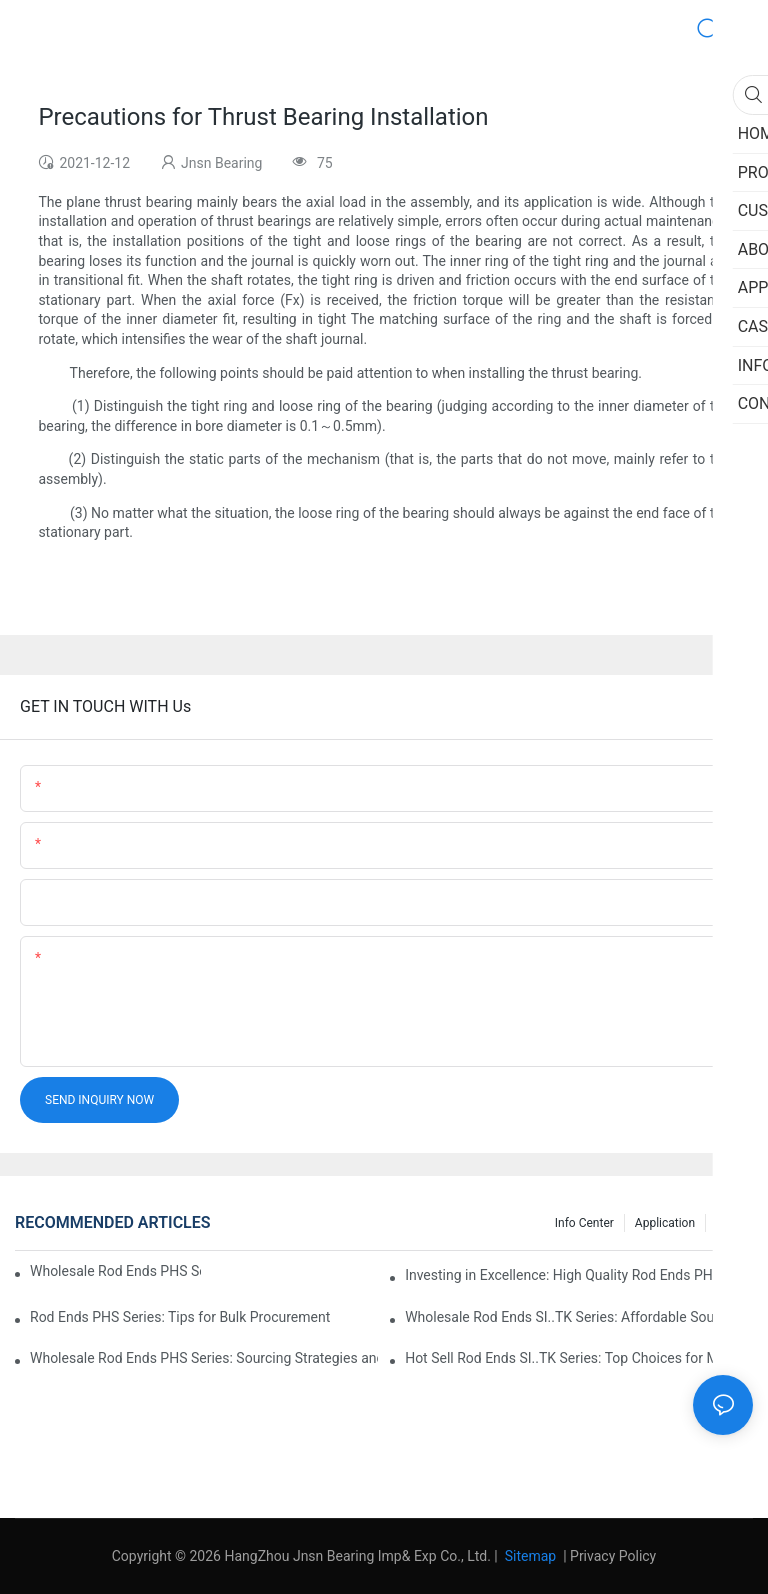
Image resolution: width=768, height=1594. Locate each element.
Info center (584, 1223)
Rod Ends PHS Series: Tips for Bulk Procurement (180, 1317)
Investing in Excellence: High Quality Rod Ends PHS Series (579, 1275)
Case (729, 1223)
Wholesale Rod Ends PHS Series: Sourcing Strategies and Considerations (204, 1358)
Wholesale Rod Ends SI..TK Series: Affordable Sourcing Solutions (579, 1317)
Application (665, 1223)
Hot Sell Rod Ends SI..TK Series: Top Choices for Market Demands (579, 1358)
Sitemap (528, 1556)
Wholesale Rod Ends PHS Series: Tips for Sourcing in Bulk (115, 1271)
